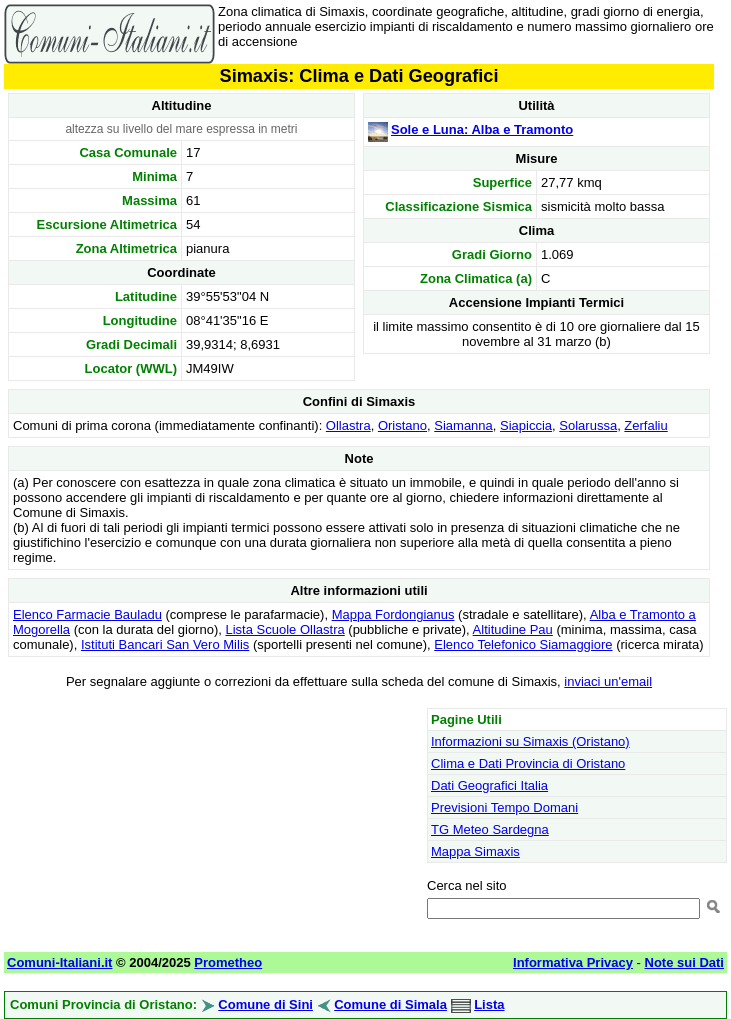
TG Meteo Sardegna (490, 829)
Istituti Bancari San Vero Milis (165, 644)
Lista (489, 1004)
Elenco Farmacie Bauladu (87, 614)
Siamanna (463, 425)
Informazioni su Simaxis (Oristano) (530, 741)
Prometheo (228, 962)
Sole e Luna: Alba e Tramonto (482, 129)
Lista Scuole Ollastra (284, 629)
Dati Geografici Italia (489, 785)
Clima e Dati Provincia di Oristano (528, 763)
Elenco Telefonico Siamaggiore (523, 644)
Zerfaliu (645, 425)
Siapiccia (526, 425)
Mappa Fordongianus (393, 614)
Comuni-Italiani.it (59, 962)
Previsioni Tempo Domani (504, 807)
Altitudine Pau (513, 629)
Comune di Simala (390, 1004)
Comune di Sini (265, 1004)
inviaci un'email (608, 681)
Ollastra (348, 425)
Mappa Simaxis (475, 851)
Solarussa (588, 425)
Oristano (402, 425)
